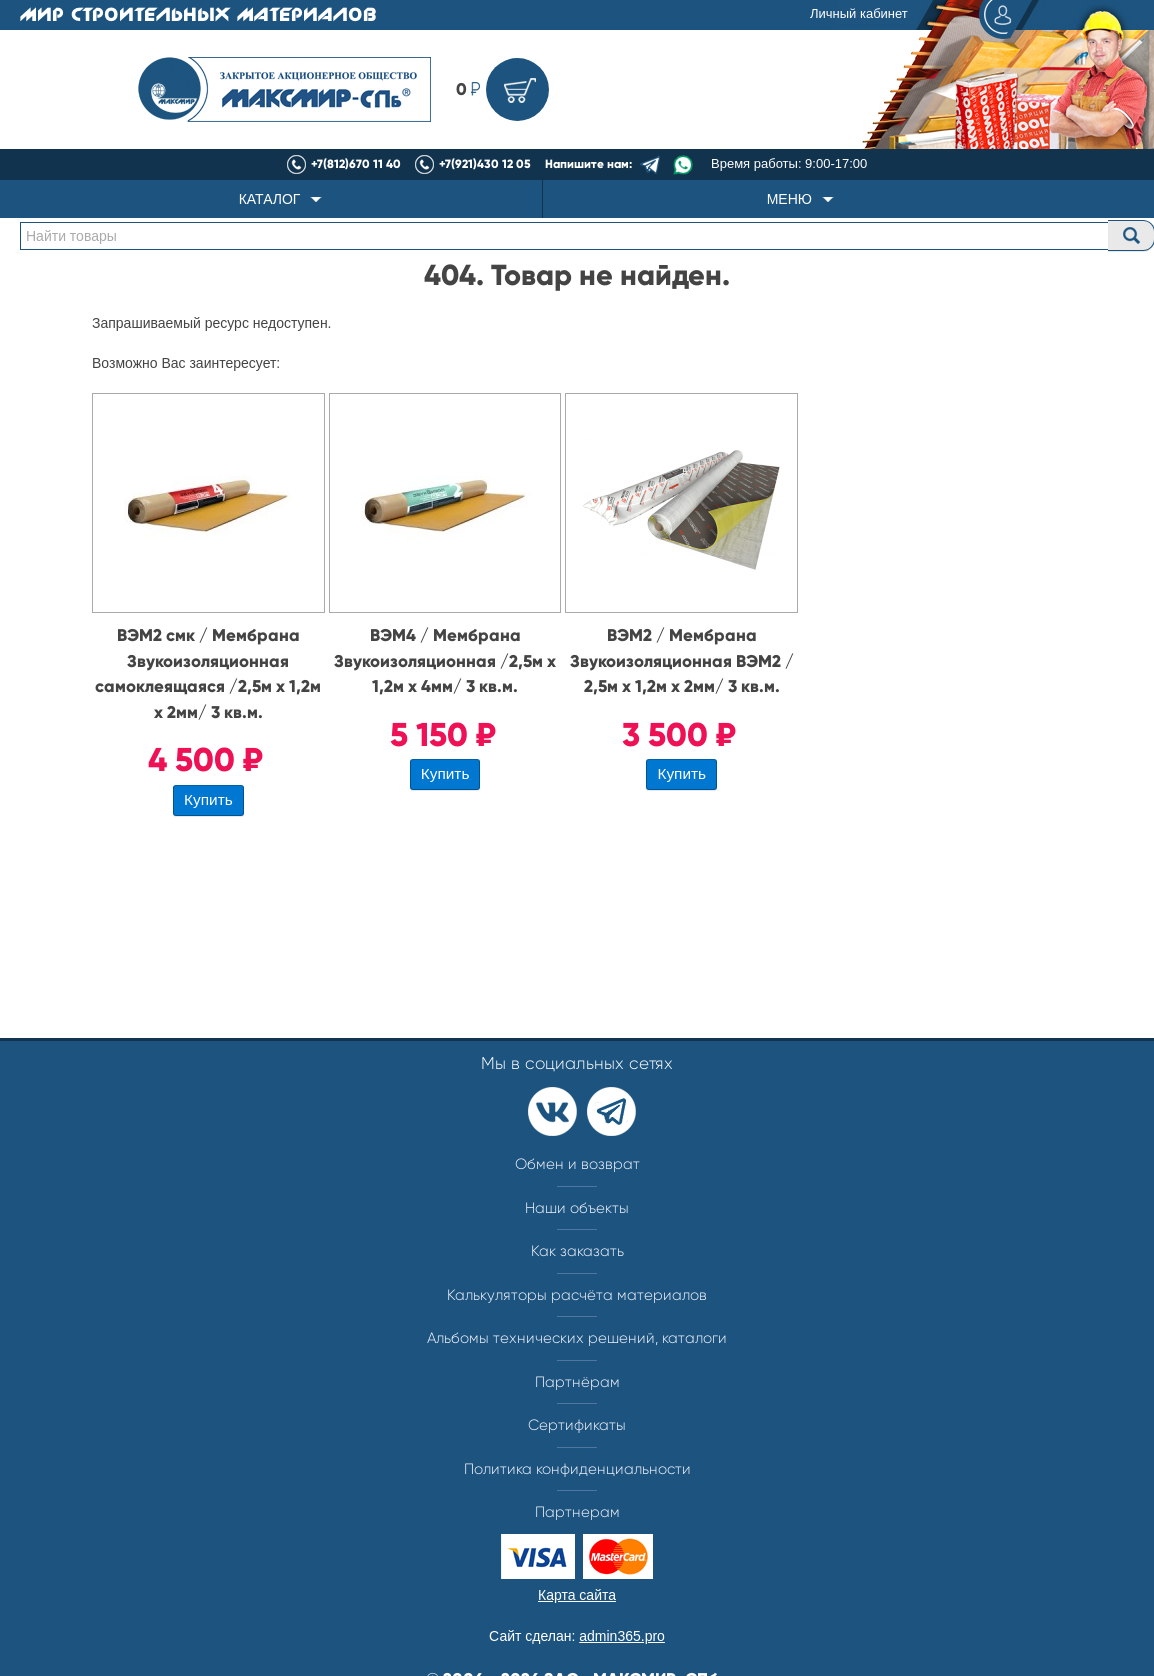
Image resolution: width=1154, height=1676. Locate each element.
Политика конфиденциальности (577, 1469)
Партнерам (577, 1512)
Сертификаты (577, 1425)
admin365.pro (622, 1636)
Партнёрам (577, 1382)
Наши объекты (577, 1208)
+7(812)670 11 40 (356, 164)
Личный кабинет (921, 15)
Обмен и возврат (577, 1164)
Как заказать (577, 1251)
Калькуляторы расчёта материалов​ (577, 1295)
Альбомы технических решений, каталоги (577, 1338)
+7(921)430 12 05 (485, 164)
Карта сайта (577, 1595)
